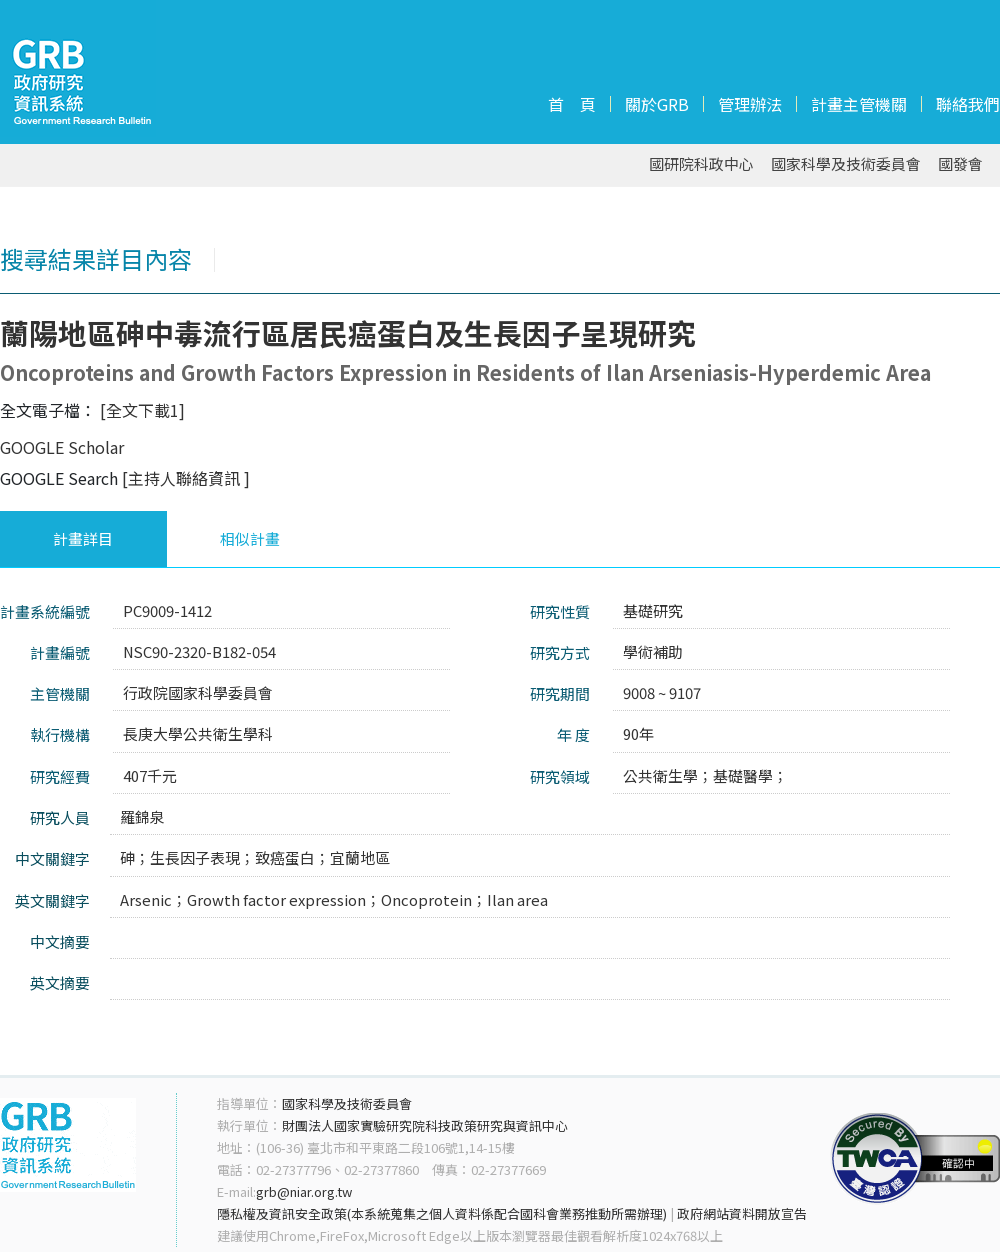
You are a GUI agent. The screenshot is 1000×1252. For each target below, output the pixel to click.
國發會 (960, 164)
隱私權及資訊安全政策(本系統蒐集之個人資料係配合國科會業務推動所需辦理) (442, 1213)
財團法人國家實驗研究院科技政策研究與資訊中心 (425, 1125)
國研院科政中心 (701, 164)
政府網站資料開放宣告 (742, 1213)
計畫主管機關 (859, 104)
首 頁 (572, 104)
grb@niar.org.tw (304, 1191)
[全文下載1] (142, 410)
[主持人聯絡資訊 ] (186, 478)
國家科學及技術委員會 (846, 164)
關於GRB (657, 104)
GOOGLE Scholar (62, 447)
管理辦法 (750, 104)
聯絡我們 (968, 104)
